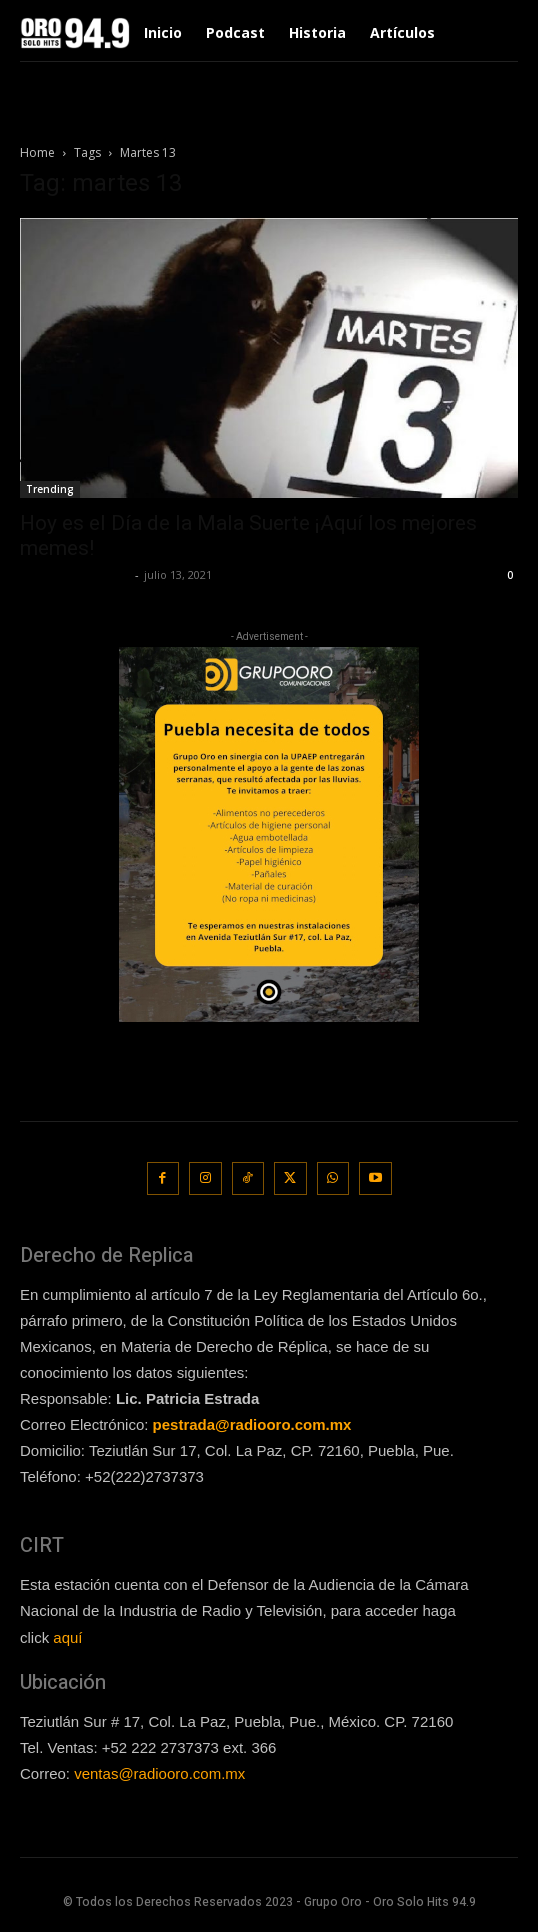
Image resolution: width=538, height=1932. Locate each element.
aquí (67, 1637)
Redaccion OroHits (75, 574)
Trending (50, 489)
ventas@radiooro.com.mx (159, 1773)
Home (37, 152)
